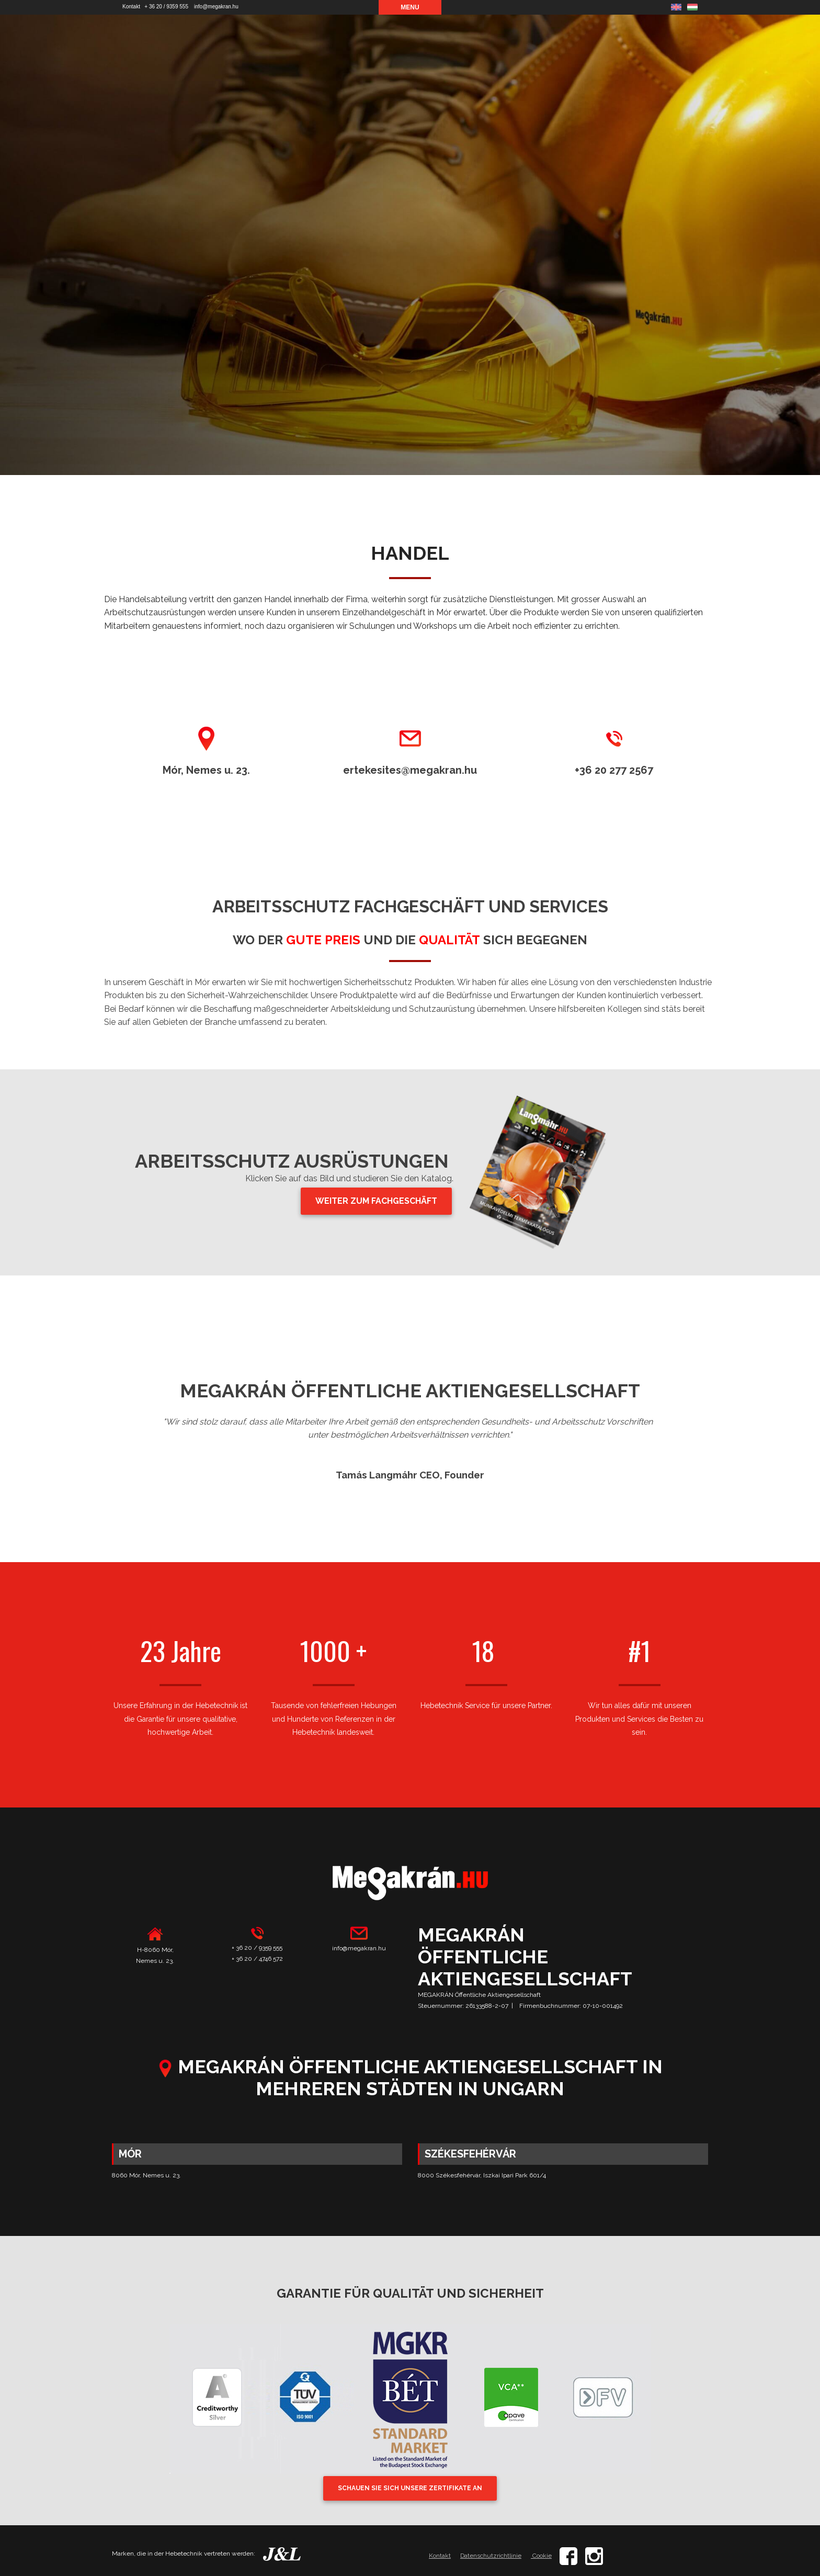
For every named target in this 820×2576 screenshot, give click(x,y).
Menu (410, 7)
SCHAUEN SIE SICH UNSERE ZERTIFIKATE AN (410, 2488)
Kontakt (131, 6)
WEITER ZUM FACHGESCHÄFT (376, 1201)
